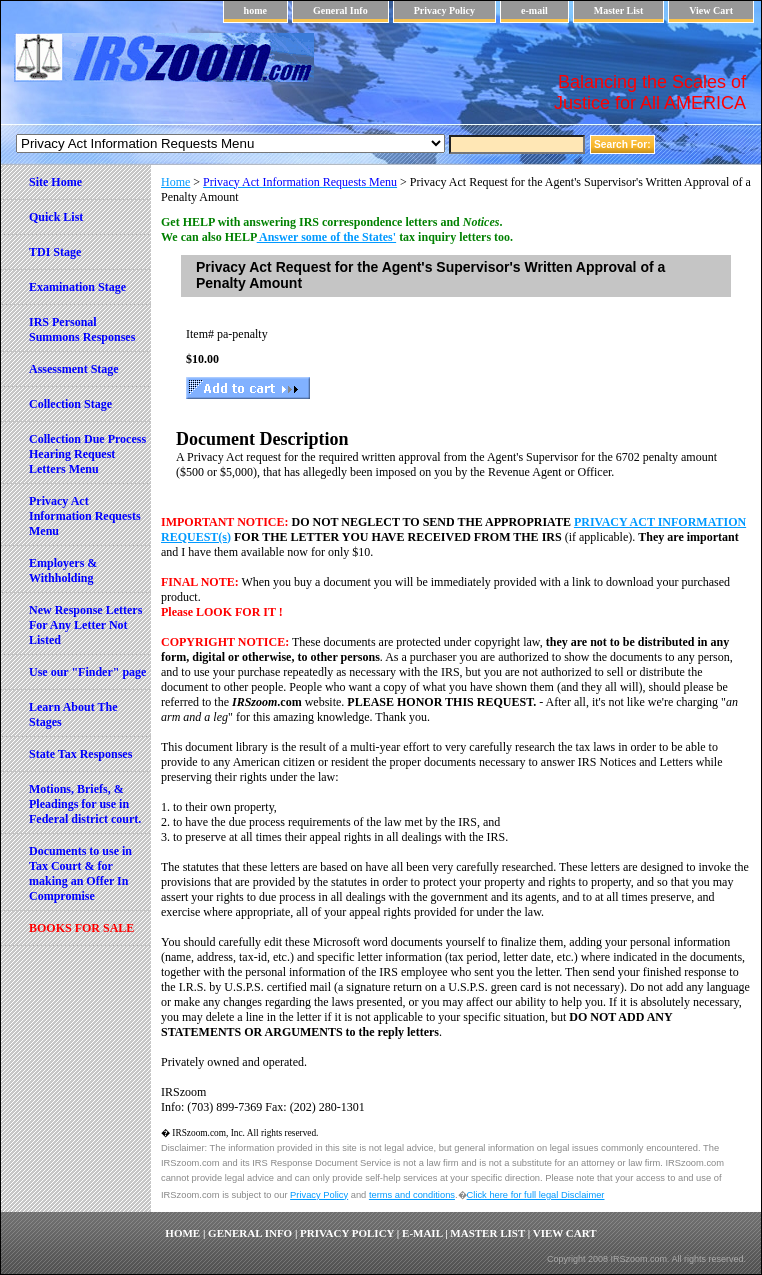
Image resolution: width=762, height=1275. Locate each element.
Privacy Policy (444, 10)
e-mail (534, 10)
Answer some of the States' (326, 237)
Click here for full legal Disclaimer (536, 1195)
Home (175, 182)
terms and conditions (412, 1195)
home (255, 10)
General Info (340, 10)
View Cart (711, 10)
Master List (619, 10)
